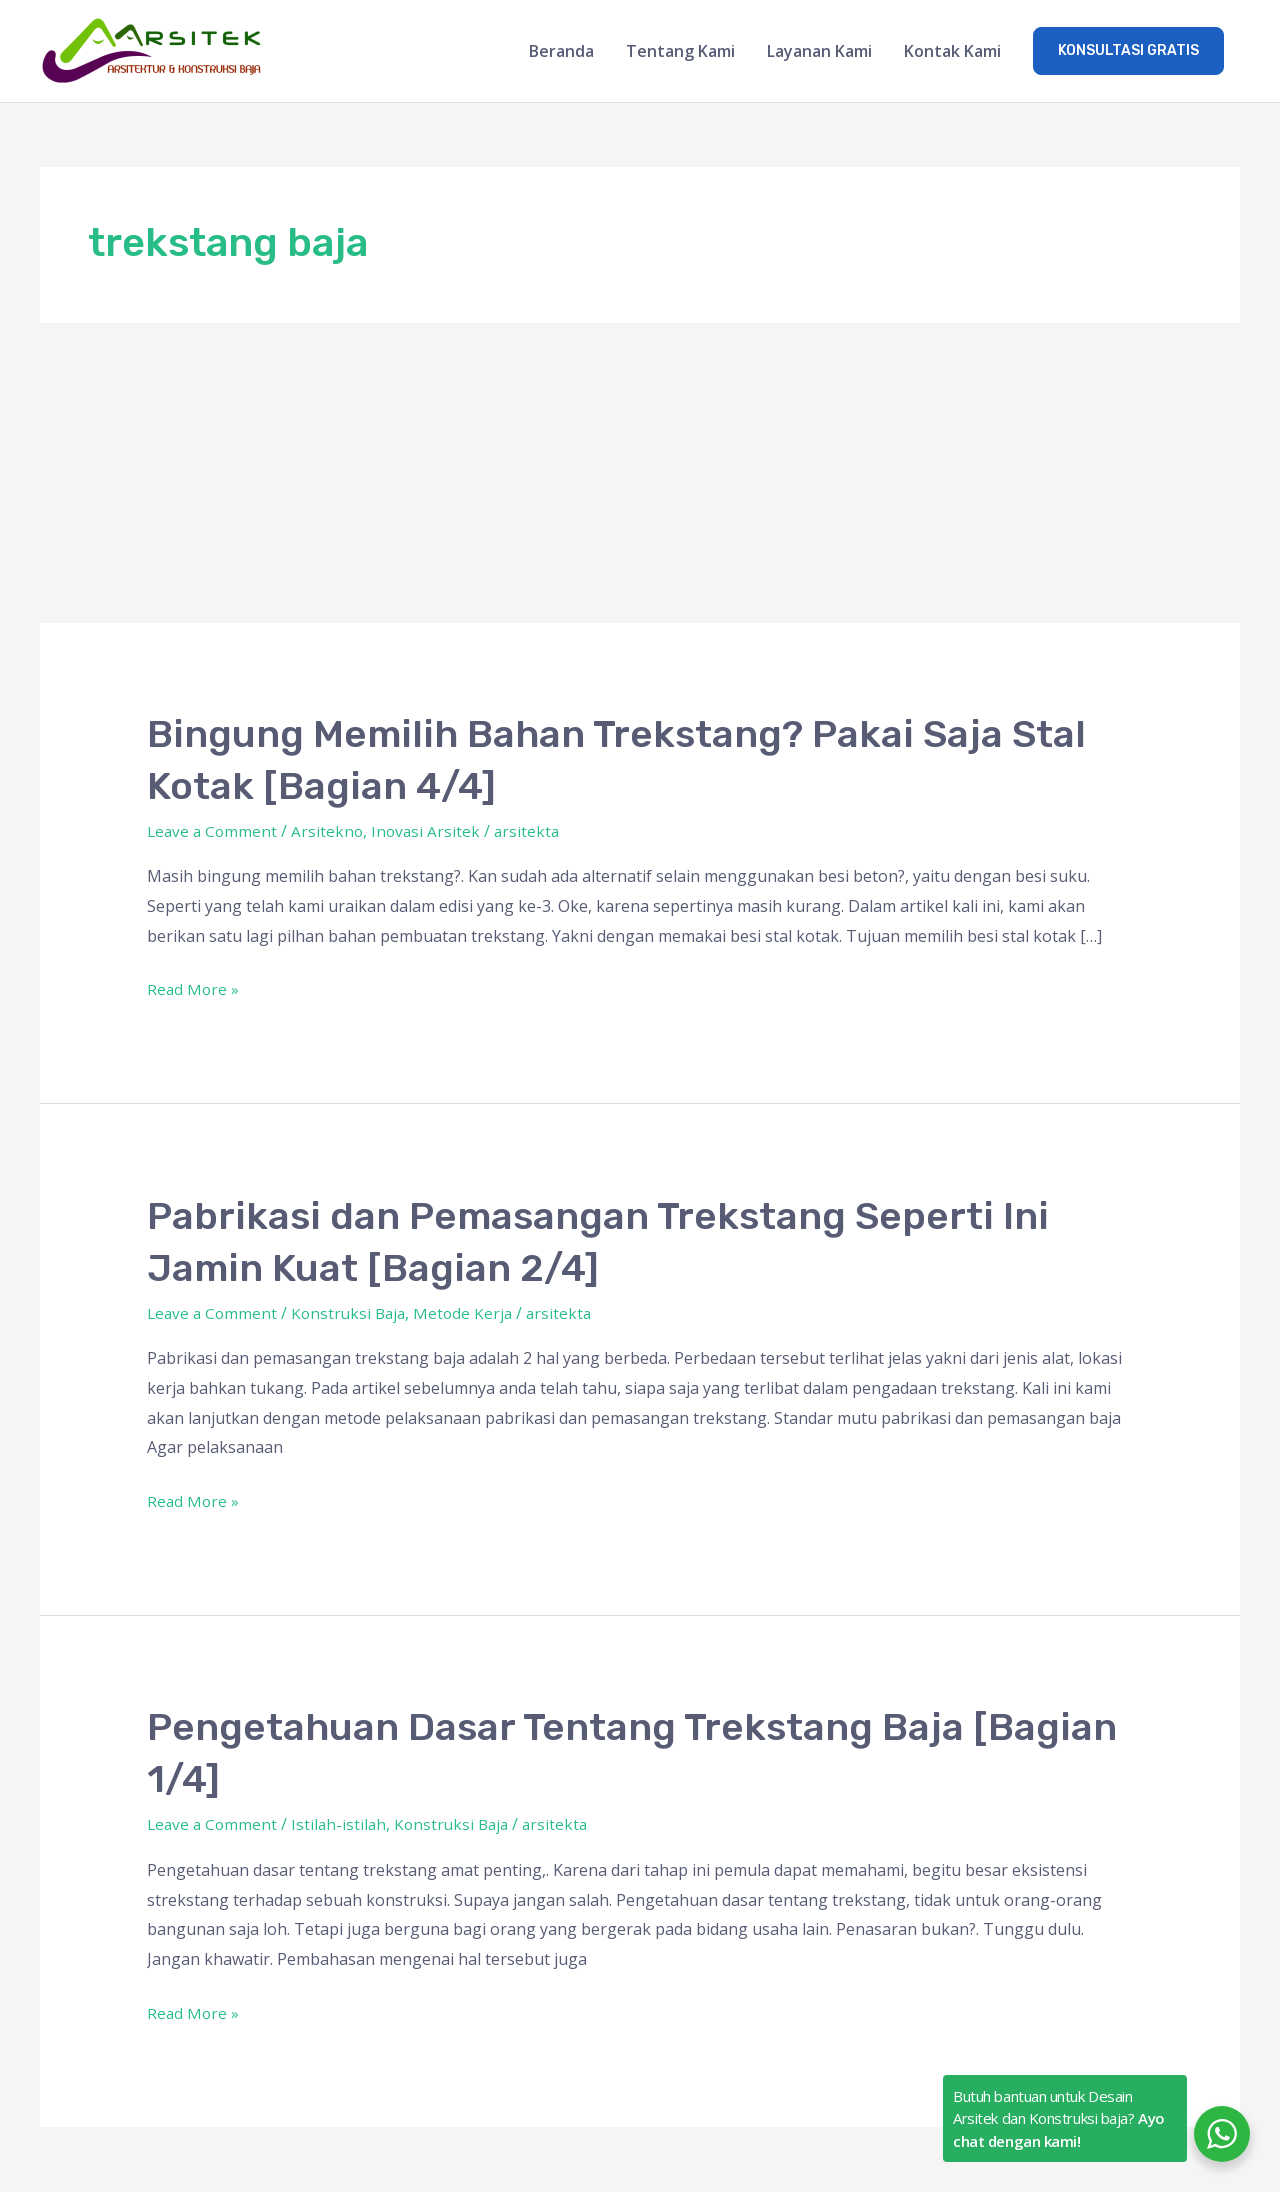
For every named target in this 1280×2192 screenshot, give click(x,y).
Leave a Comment (214, 832)
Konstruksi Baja (354, 1314)
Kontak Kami (952, 52)
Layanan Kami (819, 52)
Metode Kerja (472, 1314)
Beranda (561, 52)
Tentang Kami (680, 52)
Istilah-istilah (343, 1826)
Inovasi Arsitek (431, 832)
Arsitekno (331, 832)
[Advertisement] (640, 474)
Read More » (194, 989)
